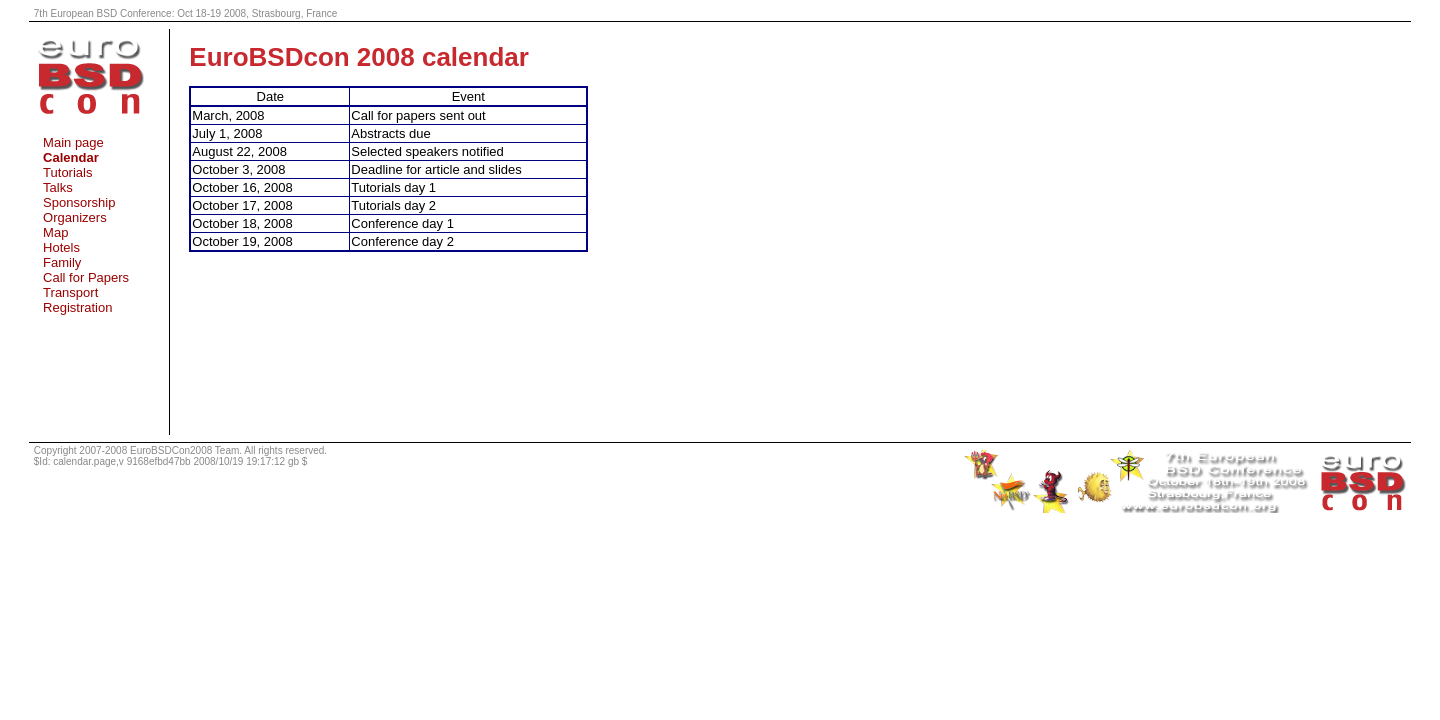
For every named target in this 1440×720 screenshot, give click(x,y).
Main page (73, 142)
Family (62, 262)
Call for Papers (86, 277)
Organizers (75, 217)
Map (55, 232)
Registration (77, 307)
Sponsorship (79, 202)
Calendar (71, 157)
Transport (70, 292)
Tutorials (67, 172)
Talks (58, 187)
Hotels (61, 247)
